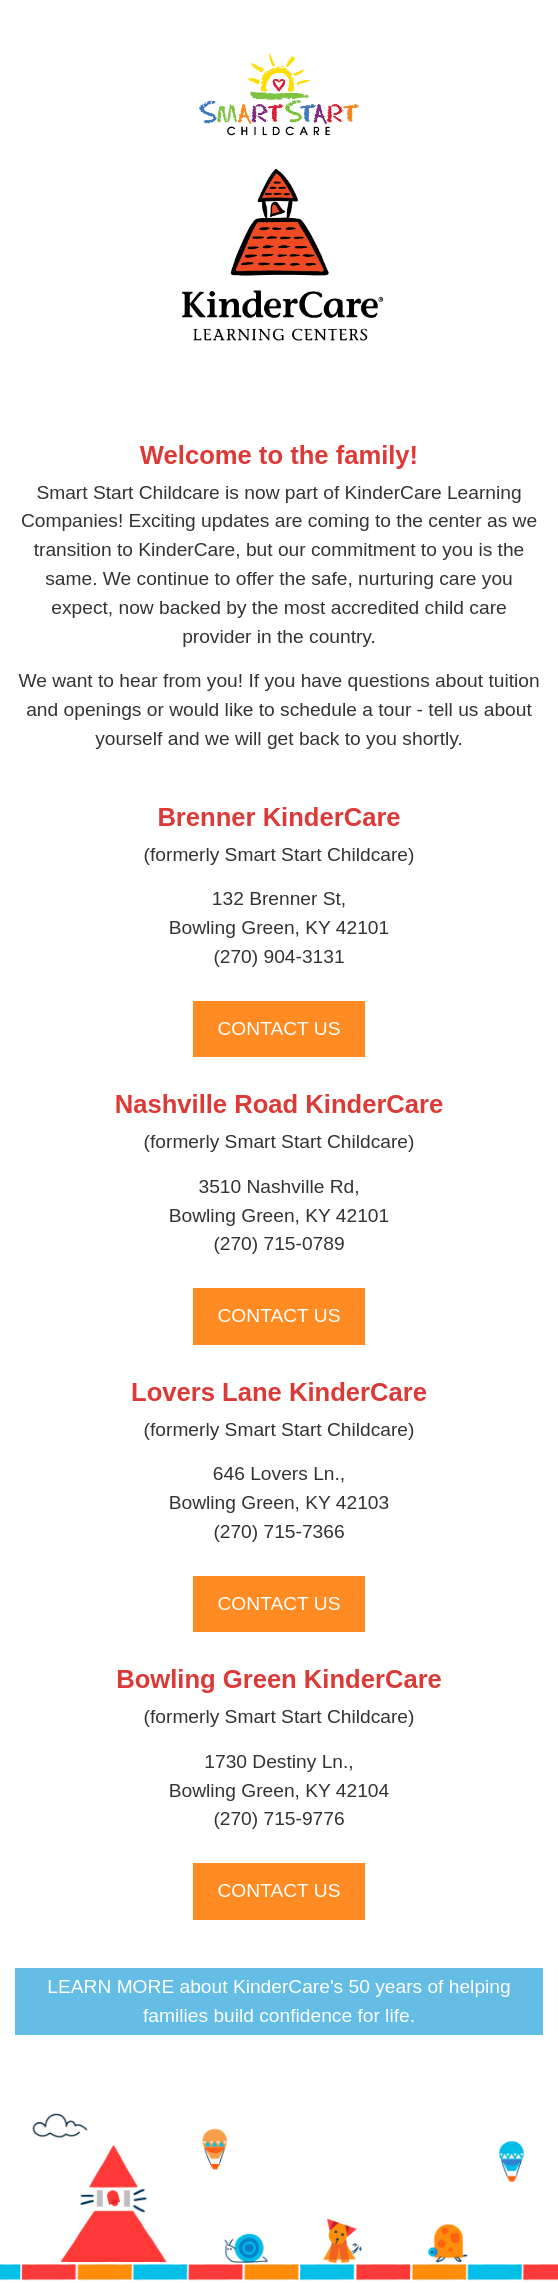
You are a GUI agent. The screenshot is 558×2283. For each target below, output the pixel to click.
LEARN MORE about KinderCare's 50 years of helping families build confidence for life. (278, 2001)
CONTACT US (279, 1028)
